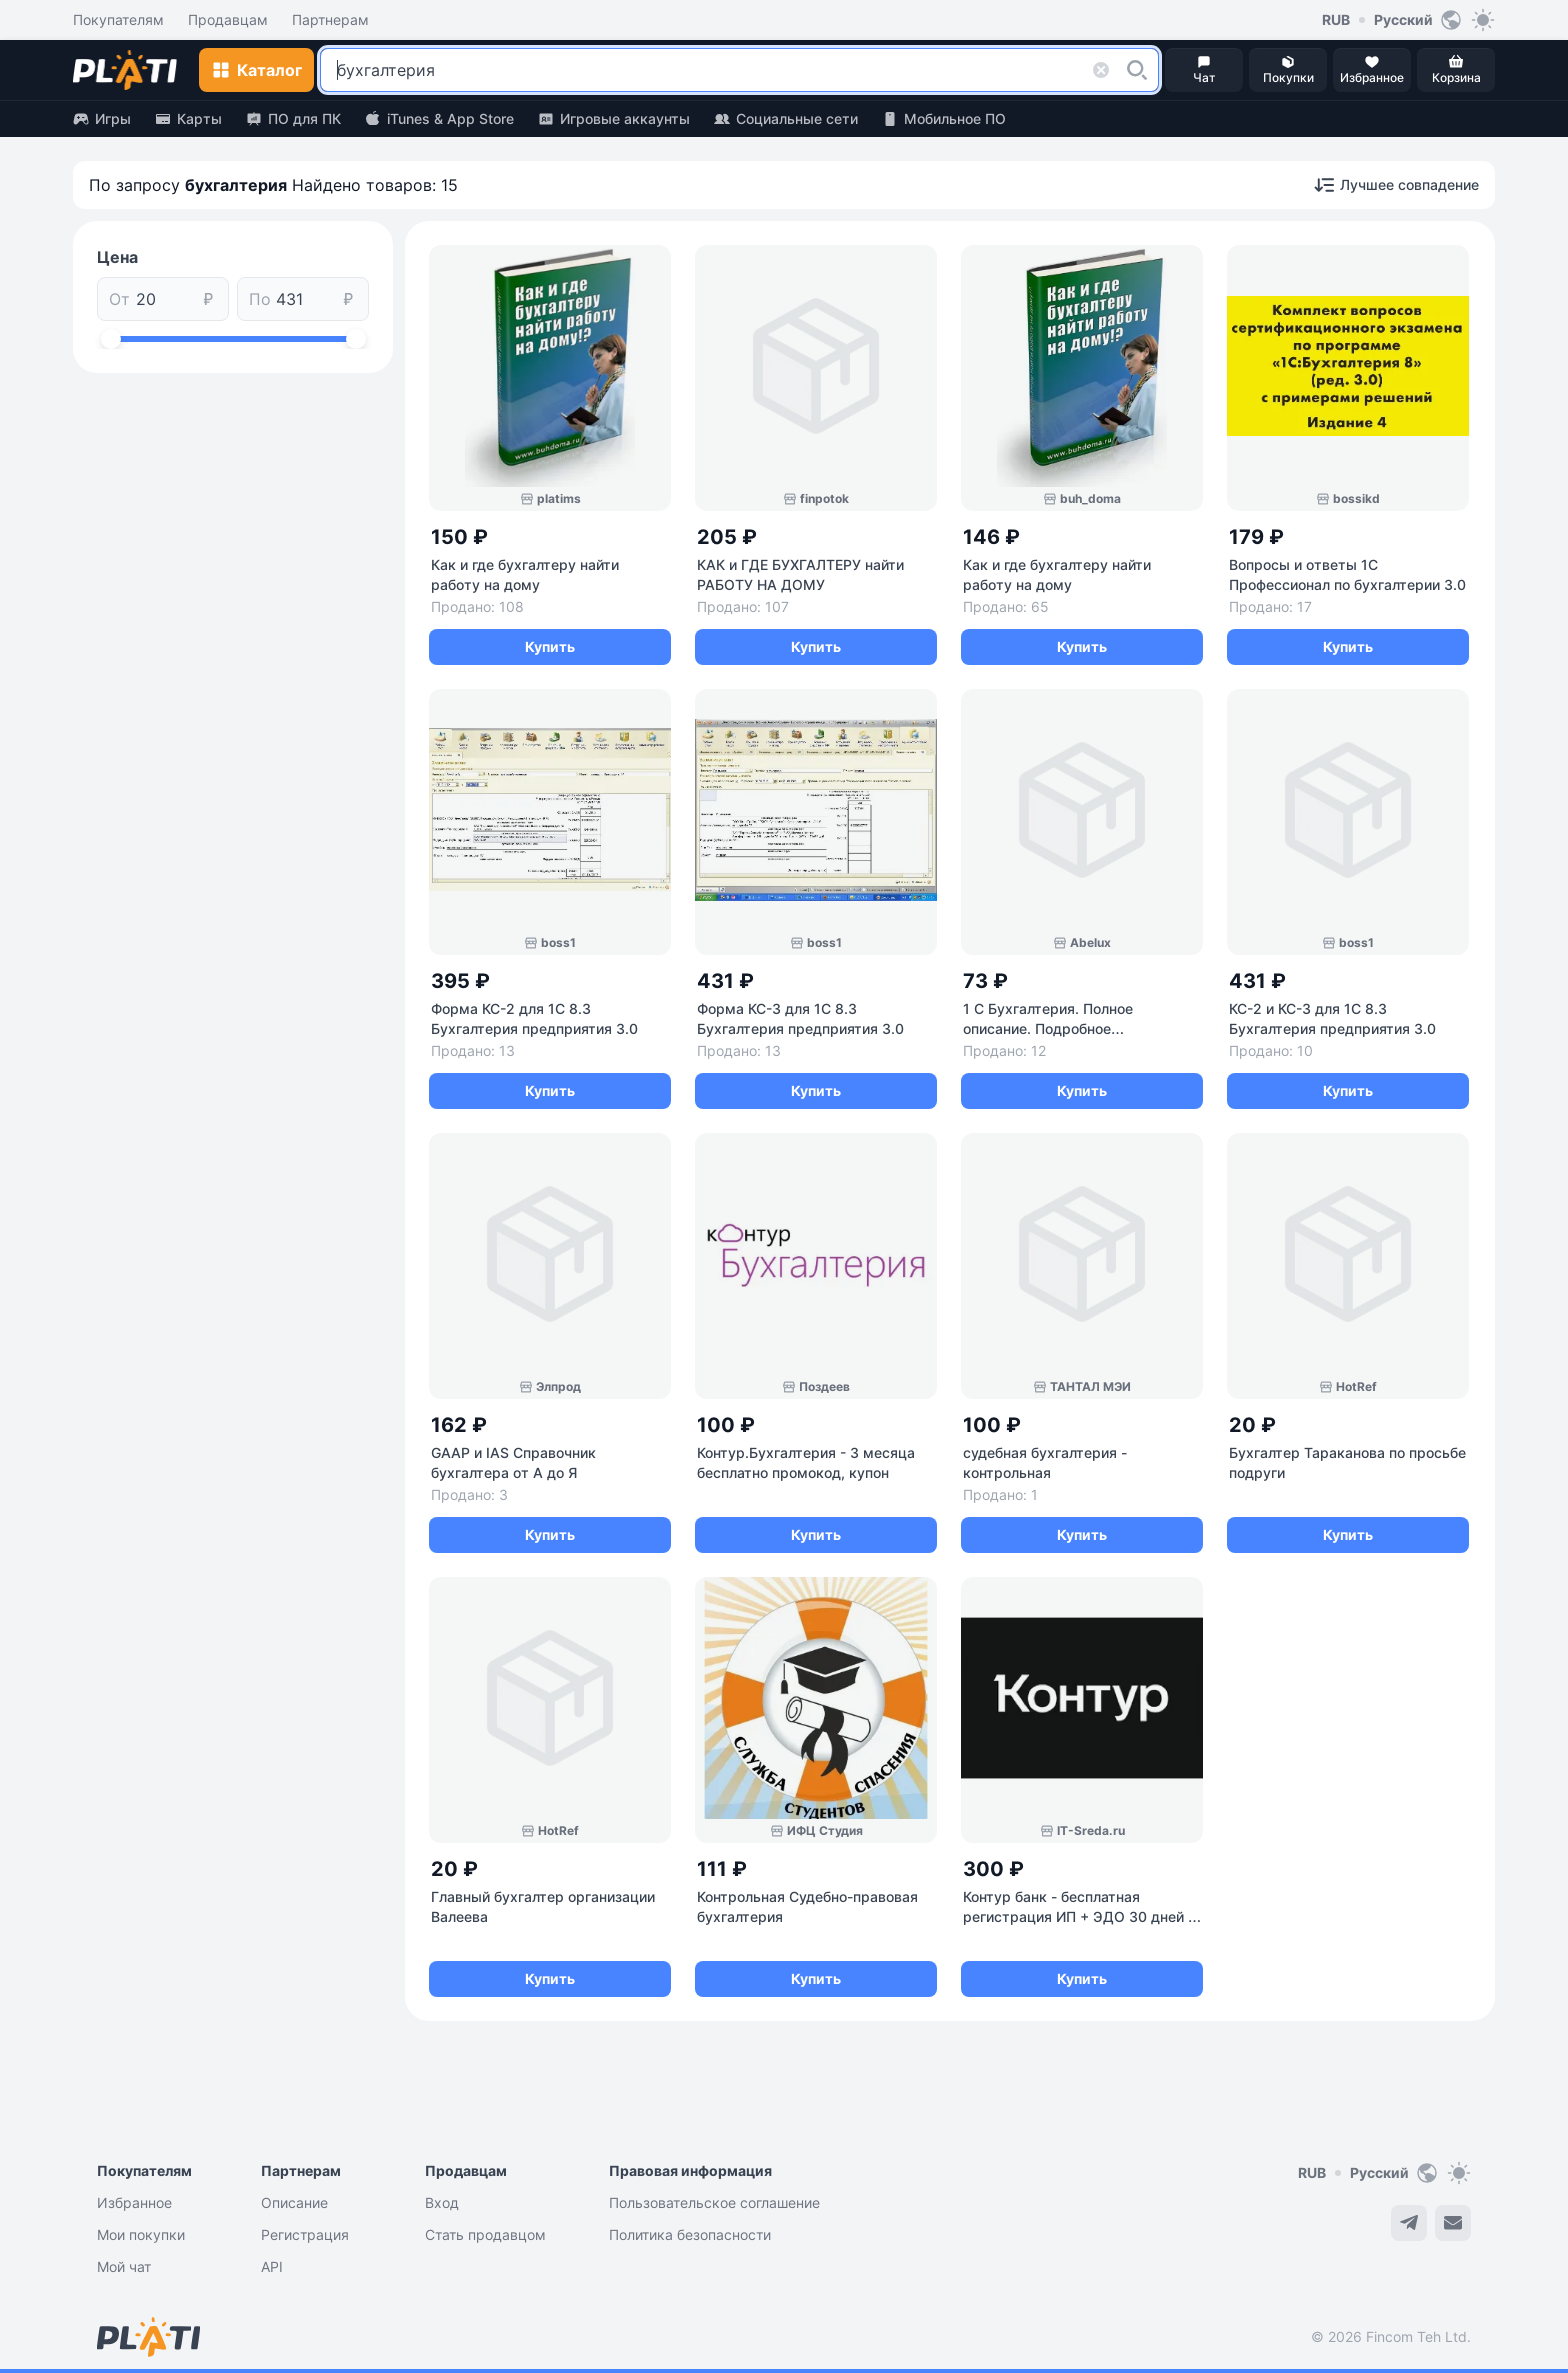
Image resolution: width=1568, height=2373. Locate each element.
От (119, 299)
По (260, 299)
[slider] (111, 339)
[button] (1137, 70)
